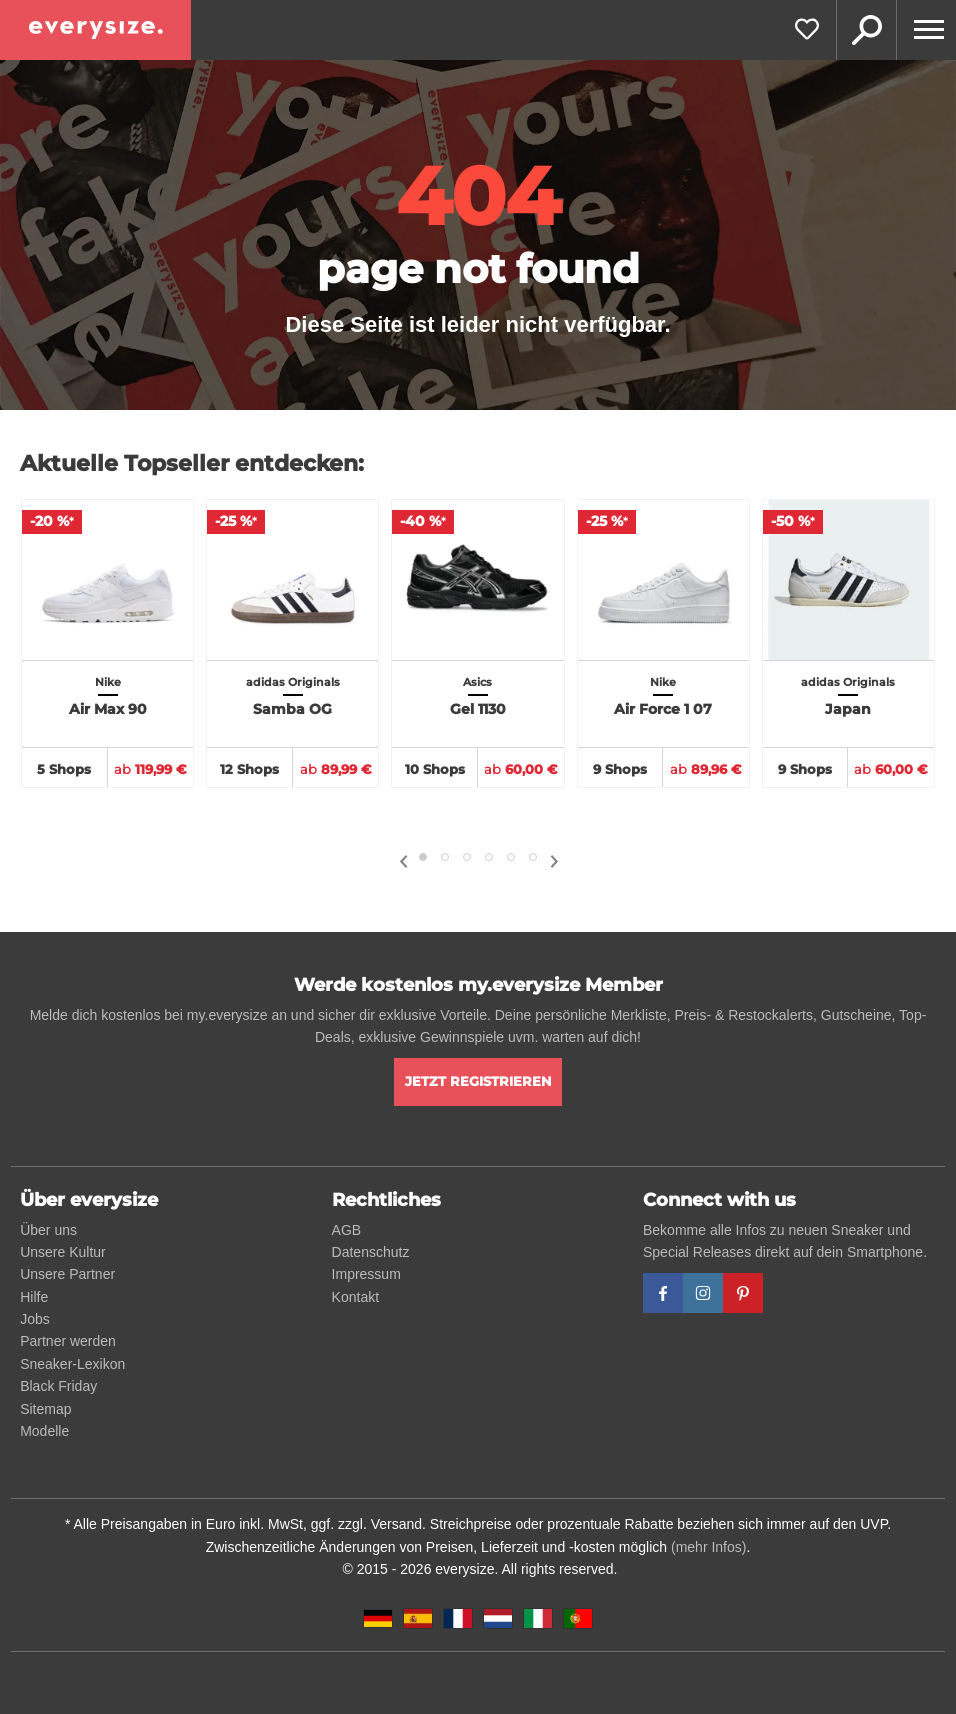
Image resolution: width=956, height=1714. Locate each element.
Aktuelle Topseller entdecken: (192, 463)
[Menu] (926, 30)
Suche (866, 30)
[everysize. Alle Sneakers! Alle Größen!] (95, 30)
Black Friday (58, 1386)
